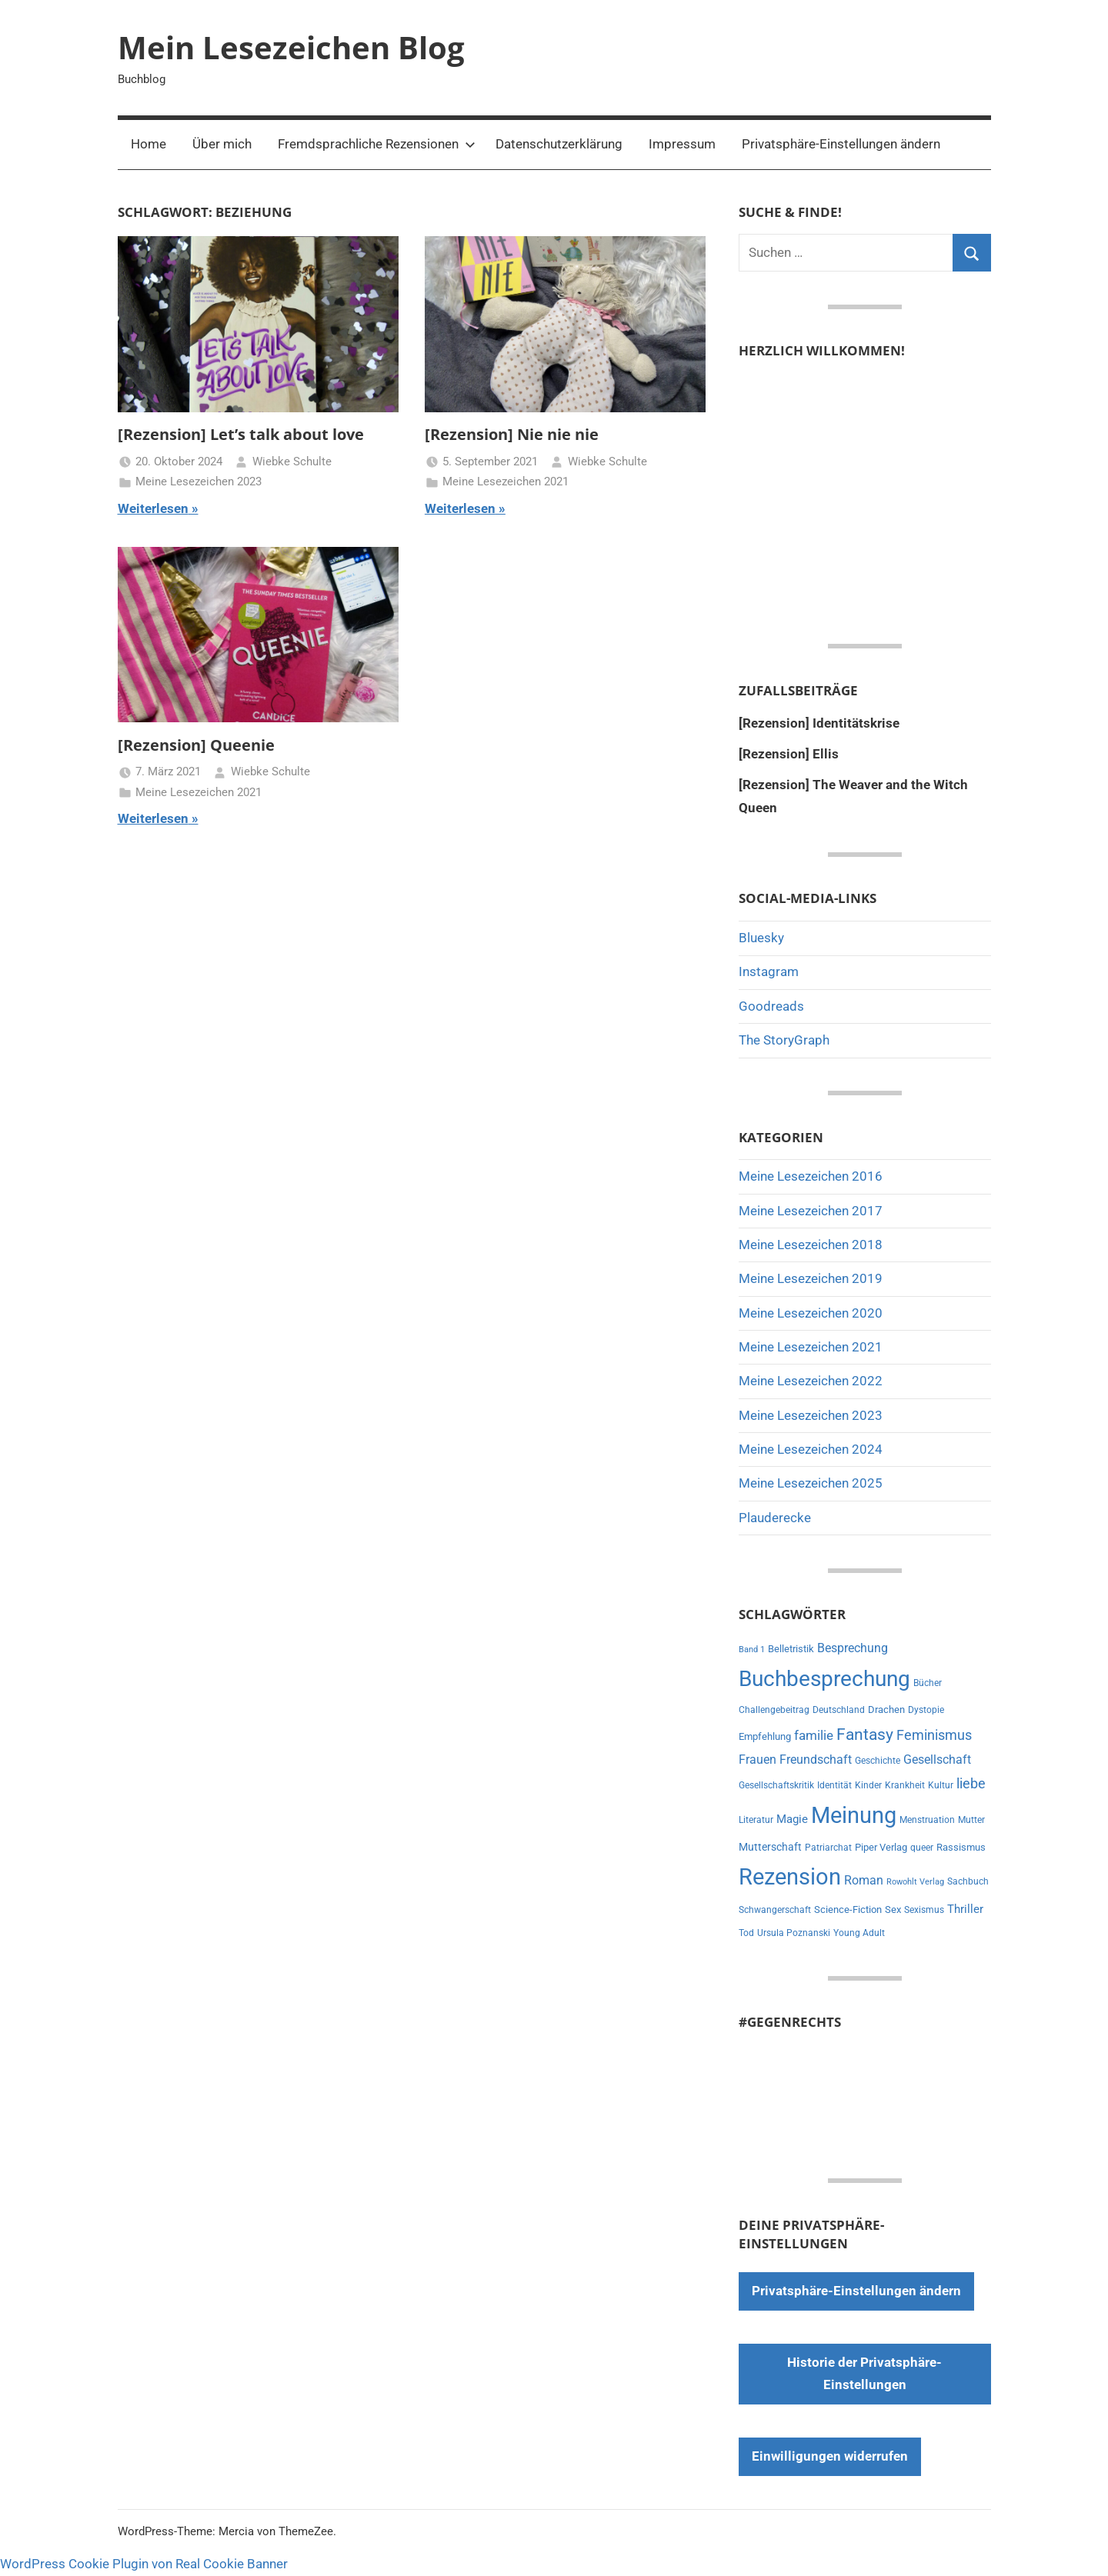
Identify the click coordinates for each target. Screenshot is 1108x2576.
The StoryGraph (784, 1040)
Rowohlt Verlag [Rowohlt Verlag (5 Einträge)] (915, 1882)
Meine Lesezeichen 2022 (811, 1380)
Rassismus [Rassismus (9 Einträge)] (961, 1847)
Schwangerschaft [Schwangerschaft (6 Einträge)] (775, 1910)
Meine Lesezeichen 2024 (811, 1449)
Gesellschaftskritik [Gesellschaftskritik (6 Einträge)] (776, 1785)
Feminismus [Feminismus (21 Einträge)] (934, 1735)
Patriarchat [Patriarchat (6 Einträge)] (828, 1847)
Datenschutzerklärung (559, 144)
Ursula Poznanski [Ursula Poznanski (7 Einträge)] (793, 1933)
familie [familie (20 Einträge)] (813, 1735)
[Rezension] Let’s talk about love (241, 434)
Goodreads (771, 1006)
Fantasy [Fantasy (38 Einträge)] (864, 1734)
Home (148, 144)
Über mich (222, 144)
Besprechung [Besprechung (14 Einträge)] (852, 1648)
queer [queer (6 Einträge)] (921, 1847)
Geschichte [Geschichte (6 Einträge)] (877, 1760)
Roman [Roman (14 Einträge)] (863, 1880)
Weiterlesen (153, 508)
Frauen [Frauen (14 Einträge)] (757, 1759)
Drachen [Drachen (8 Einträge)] (886, 1709)
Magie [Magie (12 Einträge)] (792, 1819)
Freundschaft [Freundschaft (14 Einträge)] (815, 1759)
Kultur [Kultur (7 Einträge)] (940, 1785)
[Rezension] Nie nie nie (512, 434)
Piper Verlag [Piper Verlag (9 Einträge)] (881, 1847)
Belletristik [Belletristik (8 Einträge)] (791, 1649)
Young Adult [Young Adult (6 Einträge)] (859, 1933)
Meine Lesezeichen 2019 (811, 1278)
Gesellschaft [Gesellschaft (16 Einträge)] (937, 1759)
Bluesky (761, 937)
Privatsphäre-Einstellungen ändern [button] (841, 144)
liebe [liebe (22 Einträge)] (971, 1783)
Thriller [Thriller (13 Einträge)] (965, 1909)
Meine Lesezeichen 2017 (811, 1210)
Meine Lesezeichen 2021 (505, 481)
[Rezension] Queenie (196, 745)
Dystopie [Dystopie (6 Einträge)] (926, 1710)
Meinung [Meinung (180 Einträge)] (853, 1815)
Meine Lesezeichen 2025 (811, 1483)
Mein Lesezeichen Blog (291, 47)
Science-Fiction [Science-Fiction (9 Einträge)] (848, 1909)
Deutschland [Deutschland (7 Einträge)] (839, 1710)
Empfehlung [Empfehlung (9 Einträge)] (765, 1736)
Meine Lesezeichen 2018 (811, 1244)
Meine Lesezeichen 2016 (811, 1176)
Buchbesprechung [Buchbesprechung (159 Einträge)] (824, 1678)
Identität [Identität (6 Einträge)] (834, 1785)
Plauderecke (775, 1517)
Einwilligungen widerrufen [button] (830, 2456)
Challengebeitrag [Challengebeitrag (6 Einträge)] (774, 1710)
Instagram (769, 971)
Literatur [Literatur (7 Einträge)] (756, 1820)
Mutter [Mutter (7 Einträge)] (971, 1820)
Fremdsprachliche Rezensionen (377, 144)
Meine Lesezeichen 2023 (198, 481)
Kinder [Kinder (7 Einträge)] (868, 1785)
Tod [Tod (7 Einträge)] (746, 1933)
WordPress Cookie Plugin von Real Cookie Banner (144, 2563)
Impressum (682, 144)
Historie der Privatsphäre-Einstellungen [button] (864, 2373)
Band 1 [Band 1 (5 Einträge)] (752, 1650)
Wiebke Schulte (292, 461)
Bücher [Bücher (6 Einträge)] (927, 1683)
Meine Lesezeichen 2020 (811, 1313)
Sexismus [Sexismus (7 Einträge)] (924, 1910)
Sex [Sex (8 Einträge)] (893, 1909)
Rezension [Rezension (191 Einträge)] (790, 1877)
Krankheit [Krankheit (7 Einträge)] (905, 1785)
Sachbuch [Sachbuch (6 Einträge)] (968, 1881)
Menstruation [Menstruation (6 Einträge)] (927, 1820)
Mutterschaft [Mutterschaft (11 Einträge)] (770, 1847)
